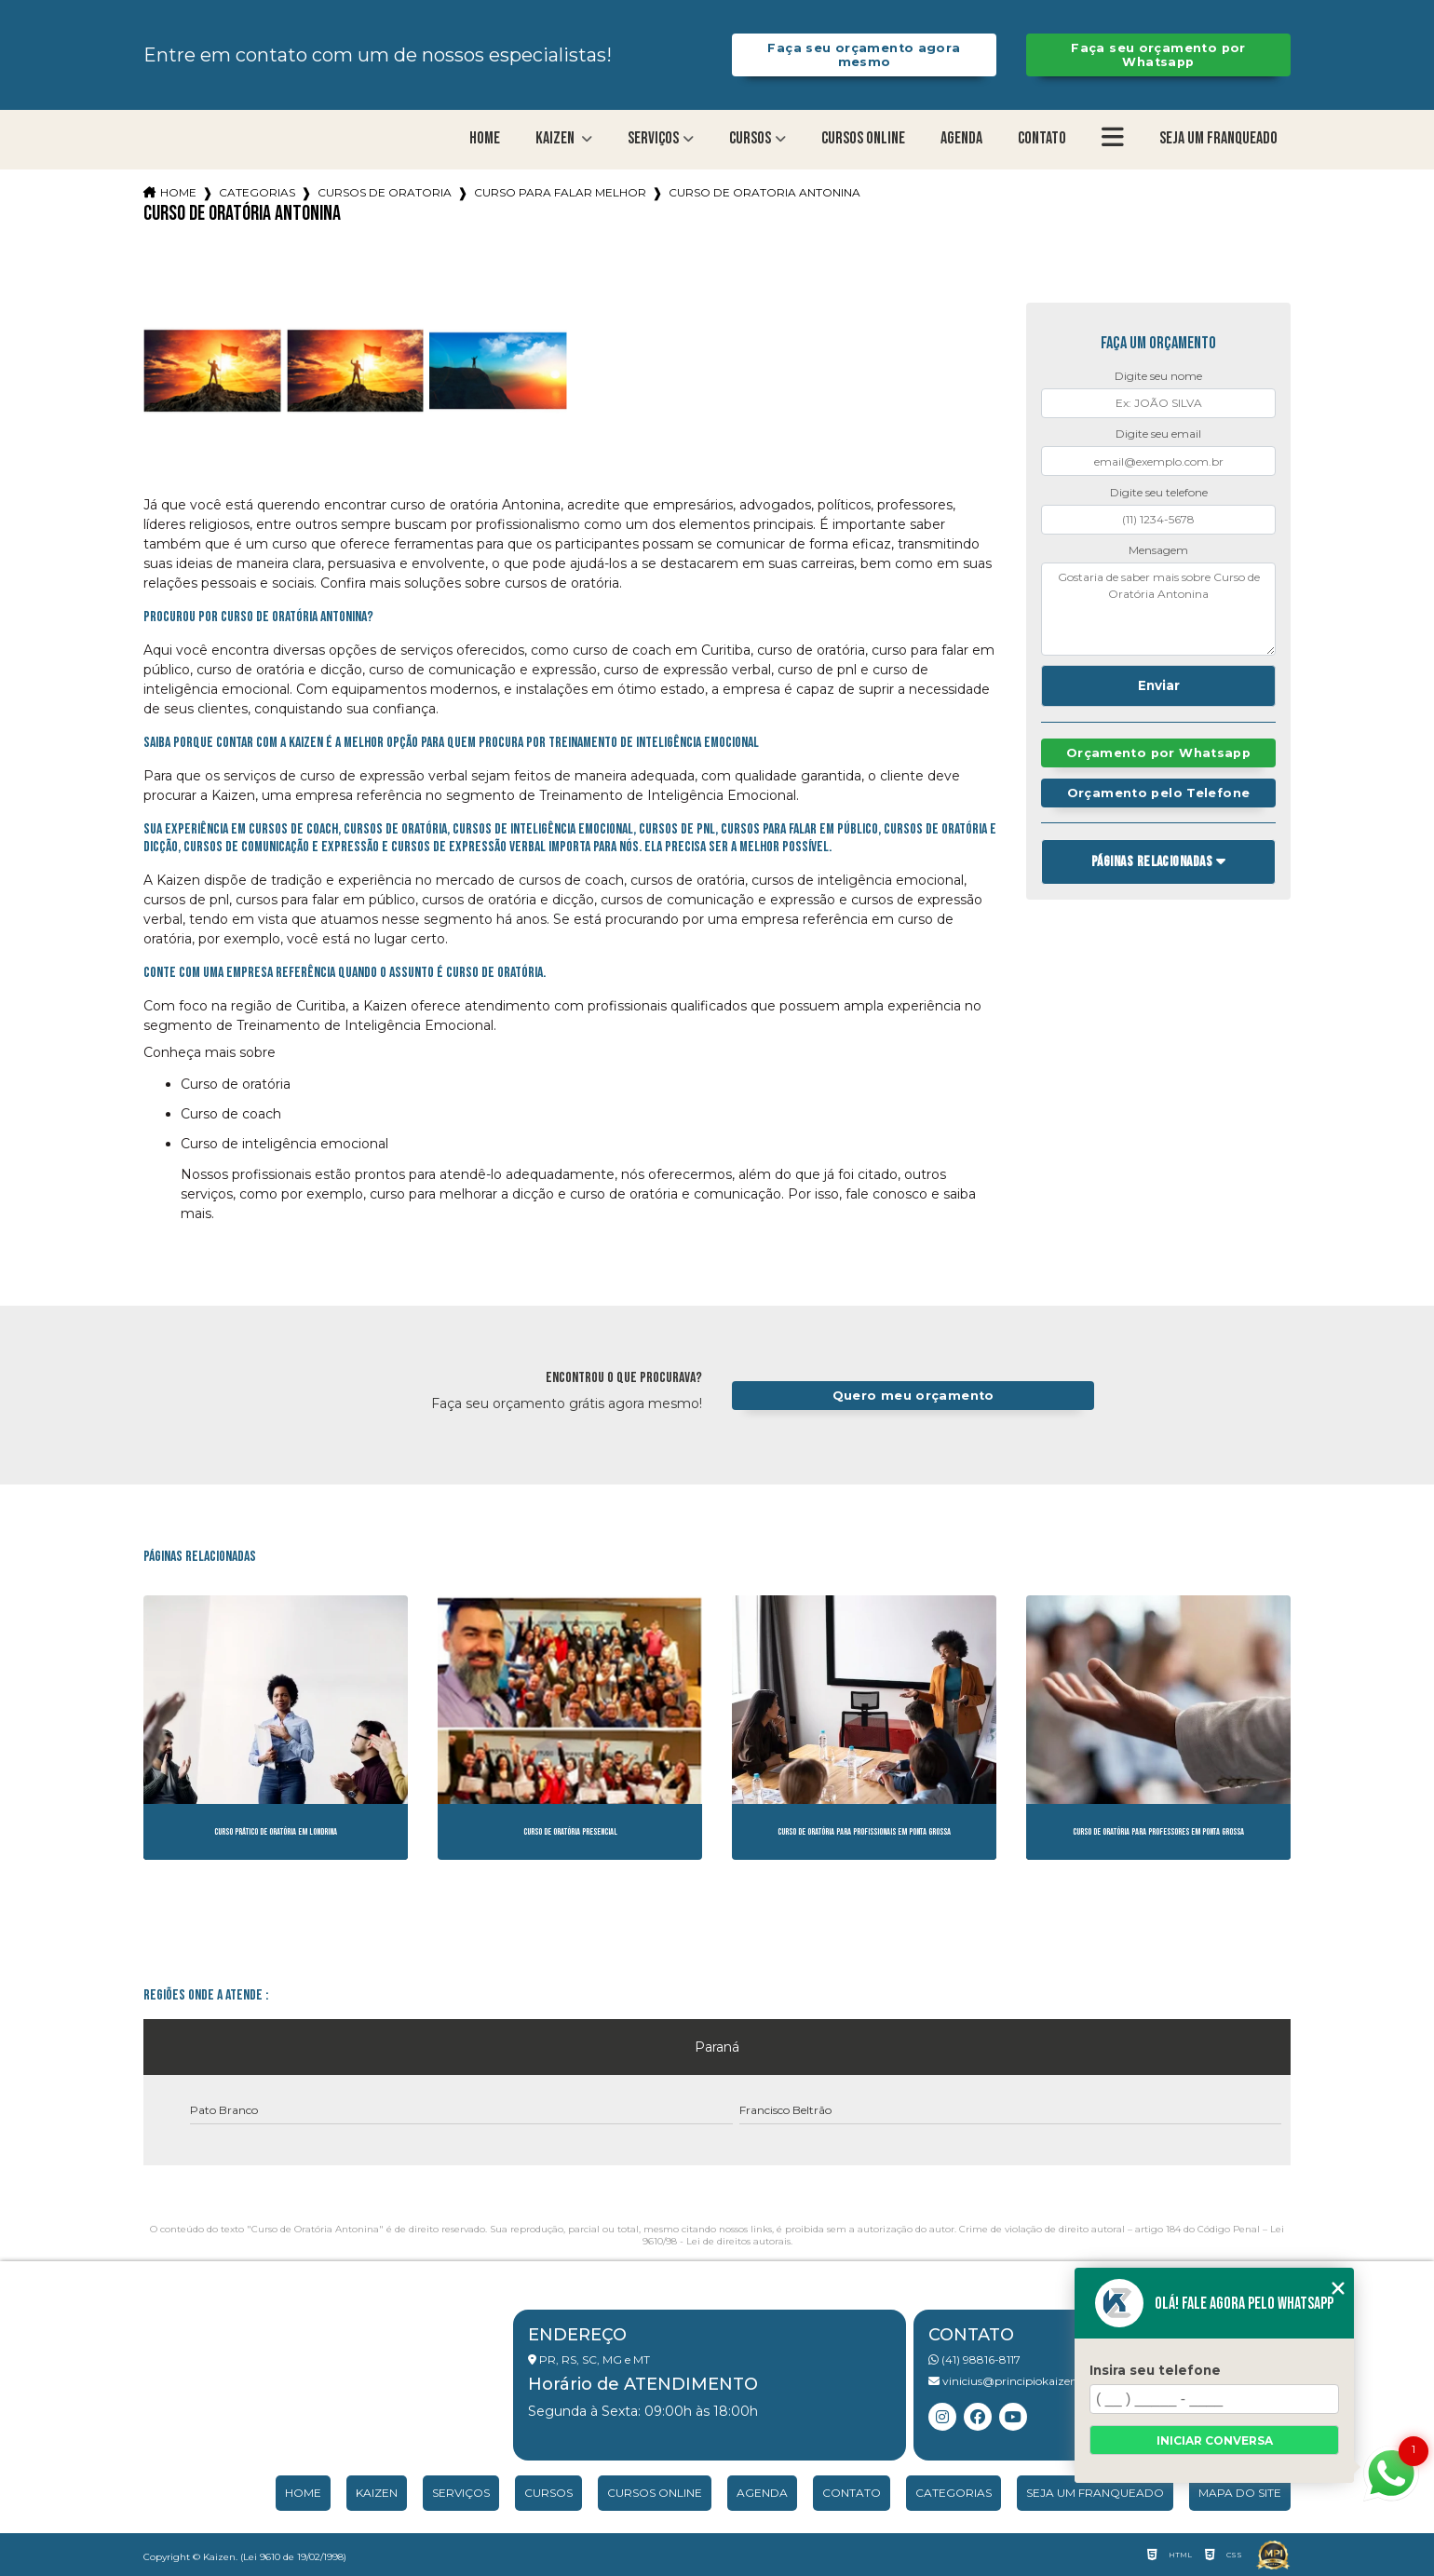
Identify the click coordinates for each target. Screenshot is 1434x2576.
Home (484, 138)
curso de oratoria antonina (764, 192)
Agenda (961, 138)
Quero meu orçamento (913, 1396)
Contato (1042, 138)
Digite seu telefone (1159, 492)
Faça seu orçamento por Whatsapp (1158, 55)
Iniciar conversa (1215, 2440)
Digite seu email (1158, 434)
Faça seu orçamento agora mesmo (863, 55)
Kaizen (556, 138)
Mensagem (1158, 550)
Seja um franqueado (1218, 138)
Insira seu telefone (1155, 2370)
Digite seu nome (1158, 376)
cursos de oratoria (385, 192)
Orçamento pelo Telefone (1159, 793)
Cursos (750, 138)
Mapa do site (1239, 2493)
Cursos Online (863, 138)
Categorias (257, 192)
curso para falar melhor (560, 192)
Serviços (653, 138)
